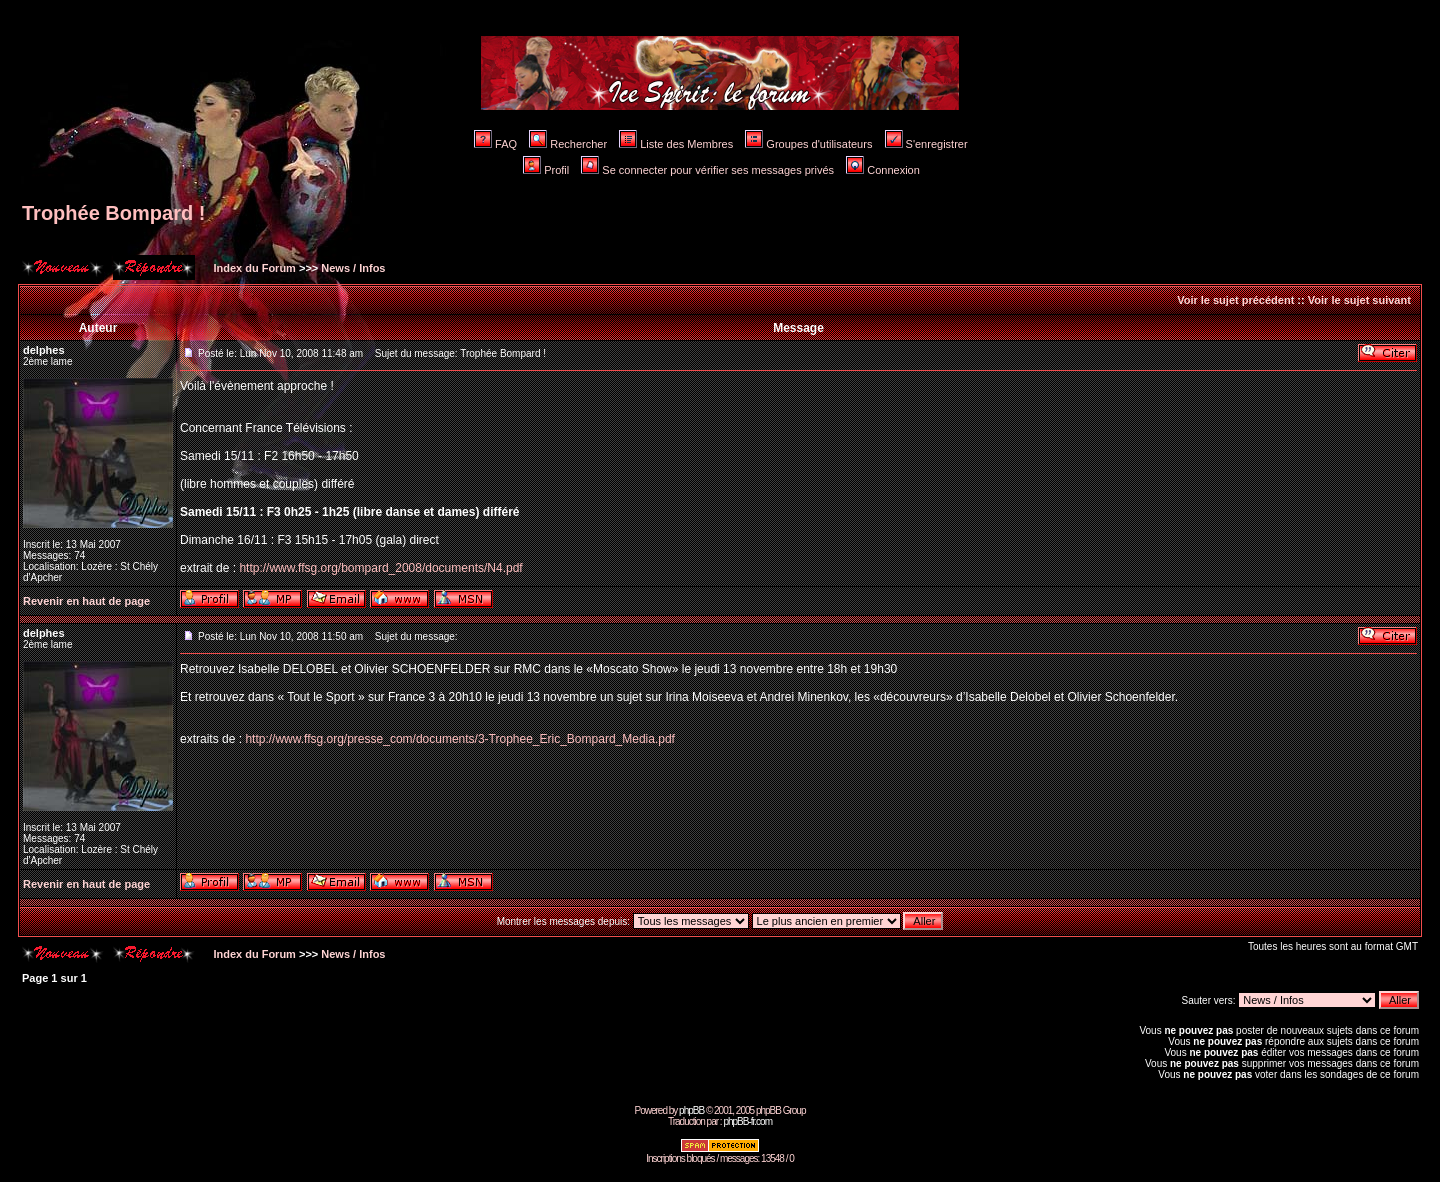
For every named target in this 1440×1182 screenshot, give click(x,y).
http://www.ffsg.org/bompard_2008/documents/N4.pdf (380, 568)
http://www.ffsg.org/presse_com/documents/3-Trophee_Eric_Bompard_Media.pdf (460, 739)
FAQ (495, 144)
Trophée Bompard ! (113, 213)
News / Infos (353, 268)
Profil (546, 170)
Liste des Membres (676, 144)
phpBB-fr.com (747, 1121)
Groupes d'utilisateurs (808, 144)
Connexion (883, 170)
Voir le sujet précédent (1235, 300)
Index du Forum (253, 268)
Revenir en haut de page (86, 601)
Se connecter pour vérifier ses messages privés (707, 170)
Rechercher (568, 144)
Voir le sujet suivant (1359, 300)
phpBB (691, 1110)
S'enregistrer (926, 144)
